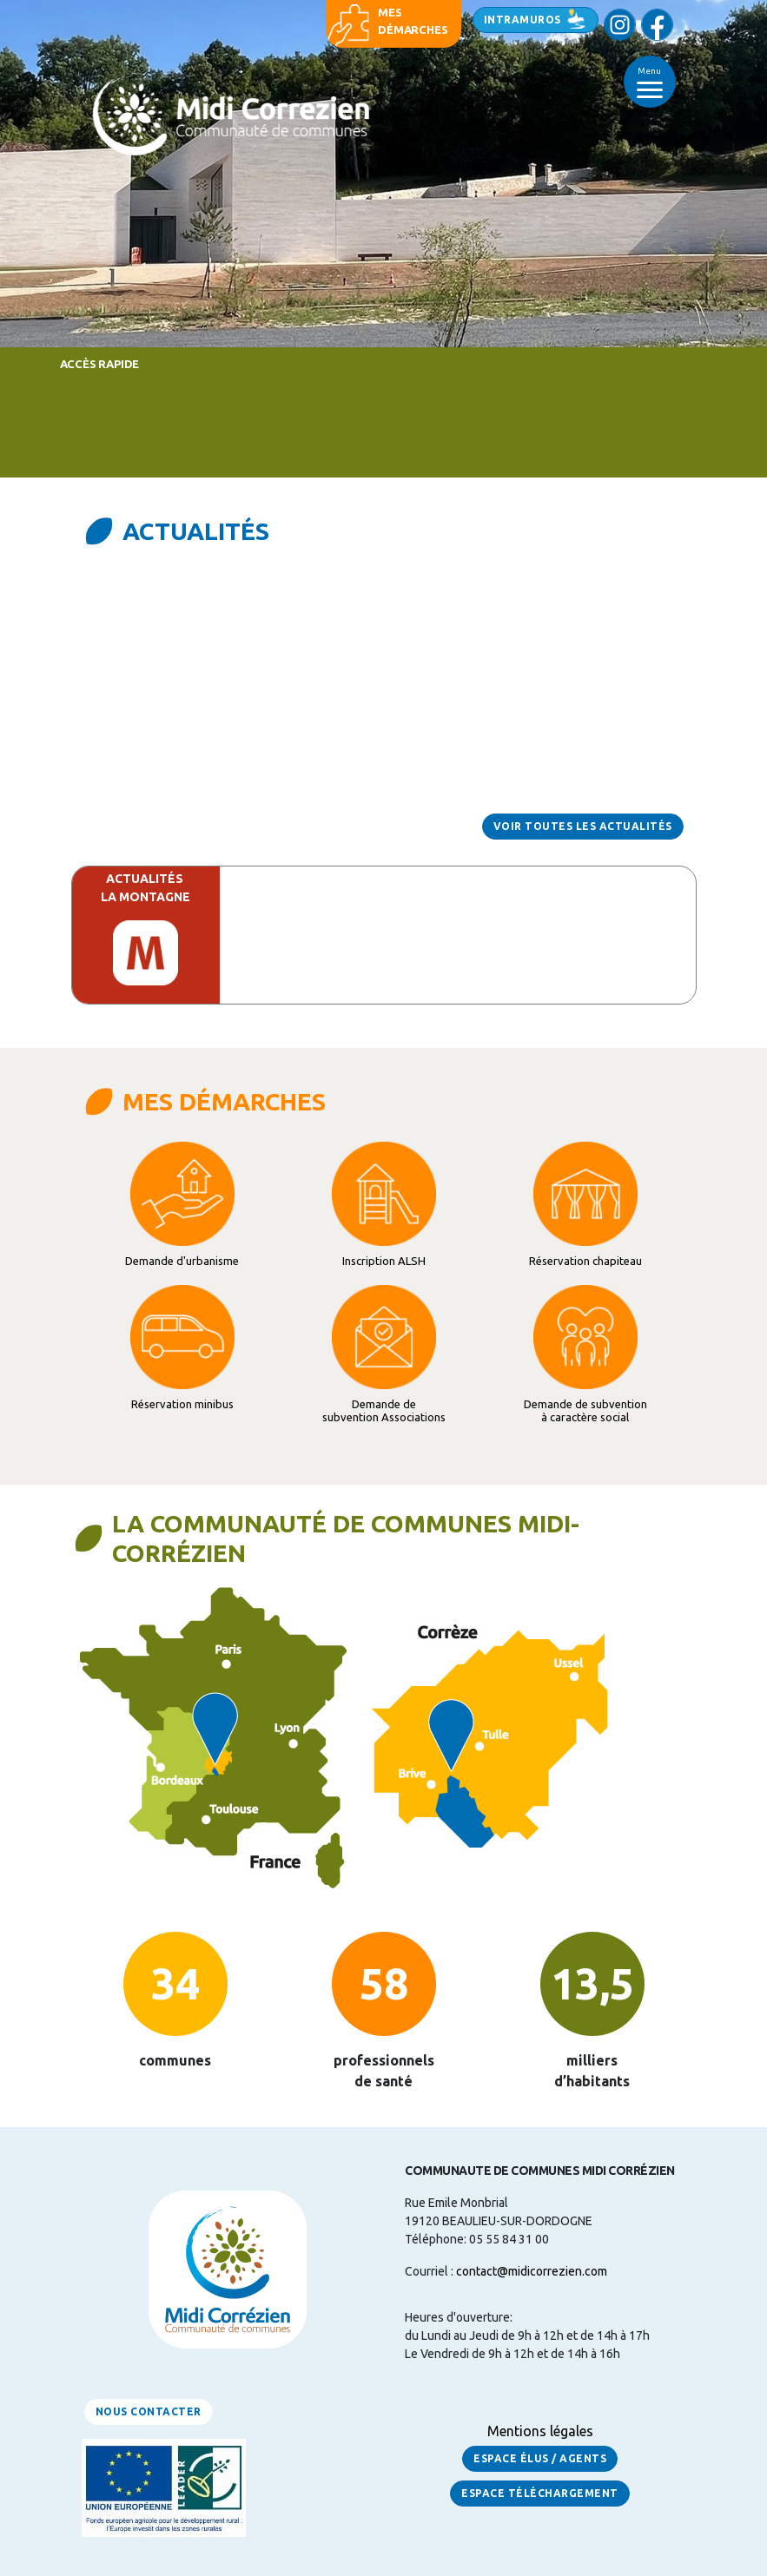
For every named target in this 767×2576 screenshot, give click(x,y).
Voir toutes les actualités (582, 826)
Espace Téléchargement (539, 2493)
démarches (412, 29)
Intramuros (522, 19)
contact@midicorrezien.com (531, 2271)
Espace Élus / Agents (539, 2458)
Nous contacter (149, 2411)
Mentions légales (540, 2431)
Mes (389, 12)
